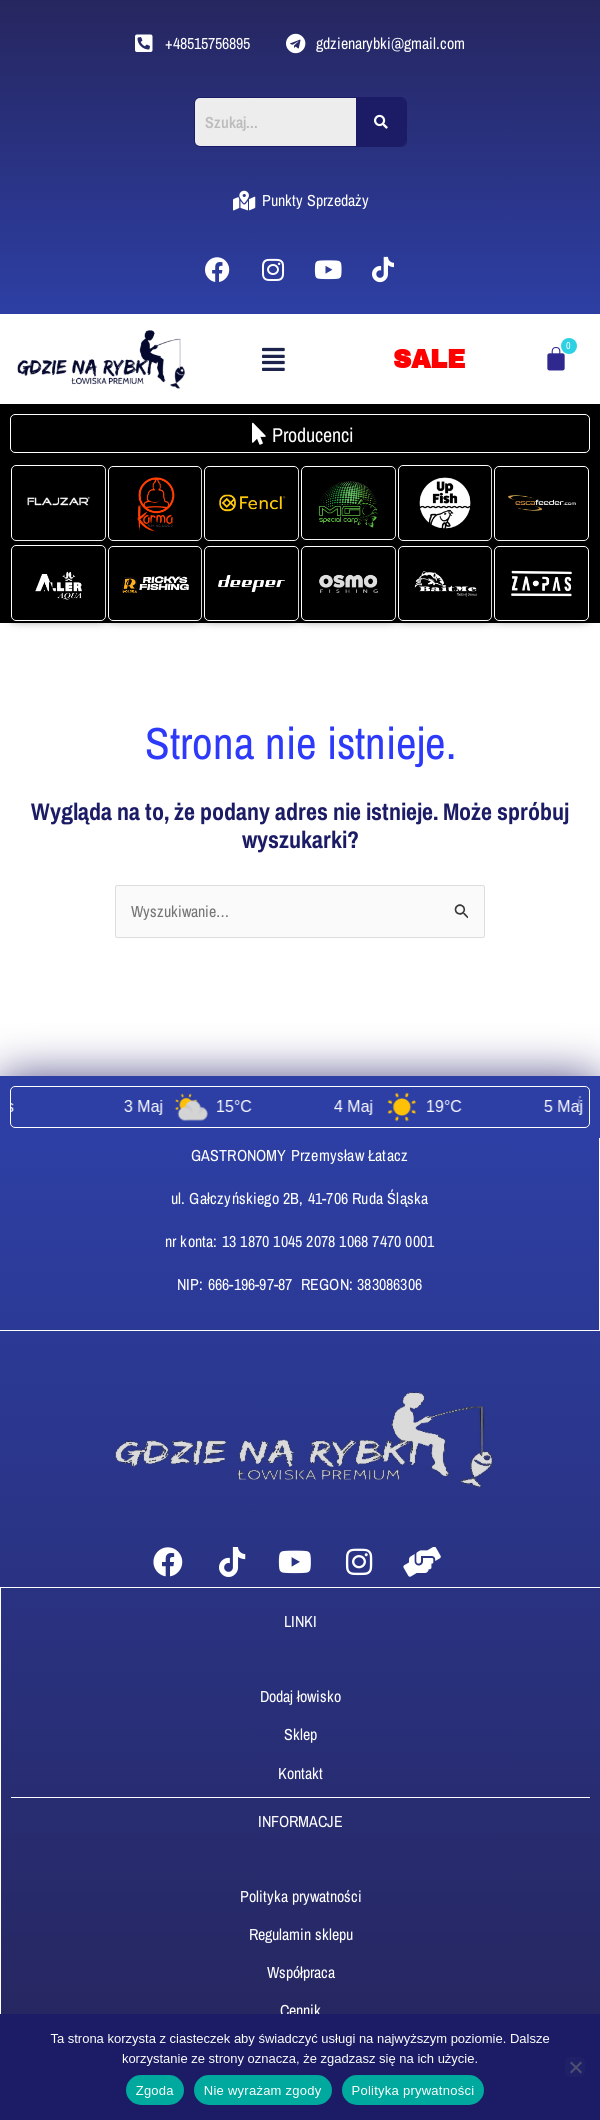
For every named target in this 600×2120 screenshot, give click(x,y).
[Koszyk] (556, 359)
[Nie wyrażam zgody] (575, 2067)
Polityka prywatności (413, 2090)
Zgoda (155, 2090)
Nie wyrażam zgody (263, 2090)
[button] (272, 359)
